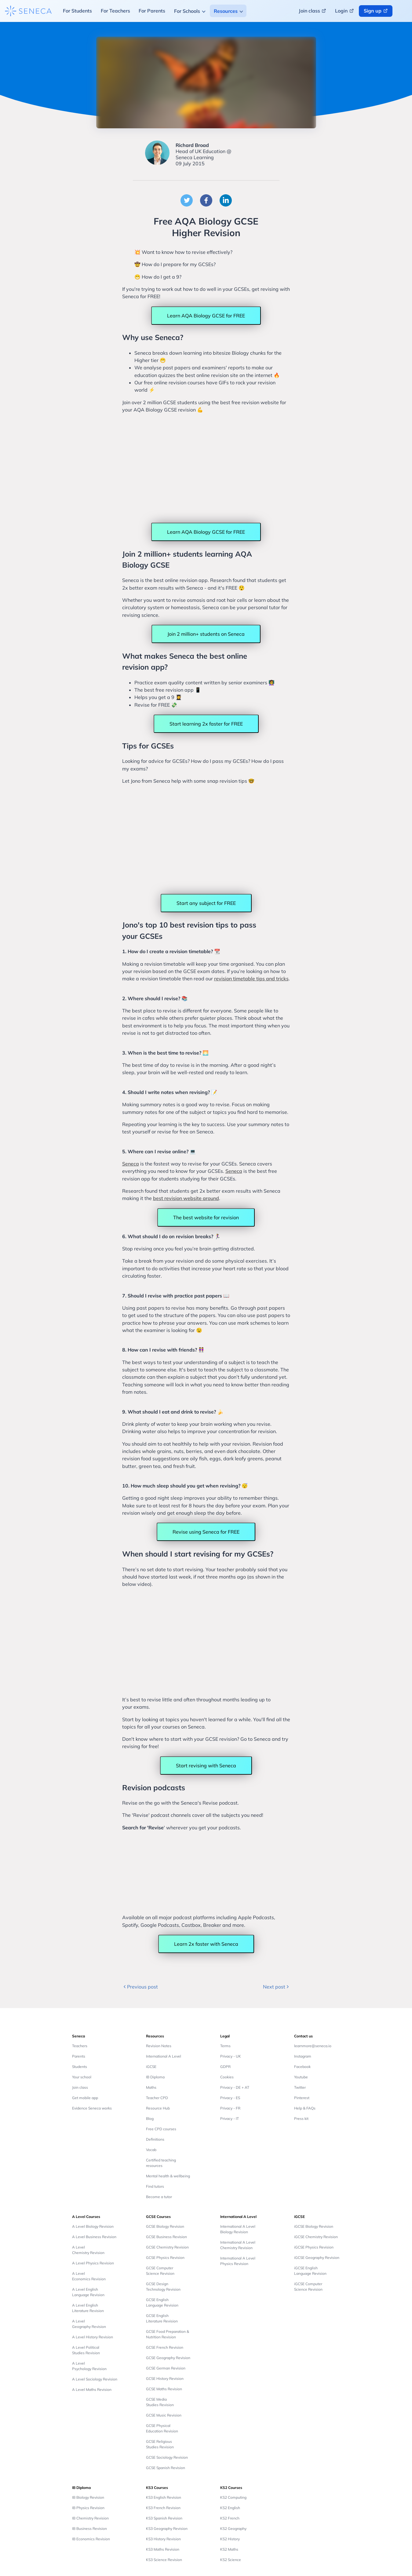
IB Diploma (155, 2077)
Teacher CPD (157, 2097)
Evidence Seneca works (92, 2108)
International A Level (163, 2056)
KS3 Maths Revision (162, 2549)
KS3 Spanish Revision (164, 2518)
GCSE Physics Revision (165, 2257)
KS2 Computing (233, 2497)
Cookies (227, 2077)
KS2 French (229, 2518)
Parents (78, 2056)
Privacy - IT (229, 2118)
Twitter (300, 2087)
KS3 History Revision (163, 2539)
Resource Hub (158, 2108)
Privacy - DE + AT (234, 2087)
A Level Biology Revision (93, 2226)
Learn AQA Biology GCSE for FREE (206, 316)
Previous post (140, 1987)
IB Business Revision (89, 2528)
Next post (276, 1987)
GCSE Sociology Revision (167, 2457)
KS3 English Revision (163, 2497)
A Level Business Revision (94, 2236)
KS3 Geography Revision (167, 2528)
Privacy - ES (230, 2097)
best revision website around (186, 1198)
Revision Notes (158, 2046)
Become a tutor (159, 2196)
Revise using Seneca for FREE (206, 1532)
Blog (150, 2118)
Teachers (79, 2046)
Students (79, 2066)
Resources (226, 11)
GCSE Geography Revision (168, 2357)
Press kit (301, 2118)
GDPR (225, 2066)
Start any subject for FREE (206, 903)
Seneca (130, 1164)
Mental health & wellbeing (168, 2176)
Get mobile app (85, 2097)
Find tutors (155, 2186)
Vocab (151, 2149)
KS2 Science (230, 2559)
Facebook (302, 2066)
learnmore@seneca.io (312, 2046)
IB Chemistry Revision (90, 2518)
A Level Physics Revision (93, 2263)
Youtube (301, 2077)
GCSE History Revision (165, 2378)
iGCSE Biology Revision (313, 2226)
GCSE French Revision (164, 2347)
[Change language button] (403, 11)
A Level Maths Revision (91, 2389)
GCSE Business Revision (166, 2236)
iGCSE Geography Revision (316, 2257)
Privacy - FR (230, 2108)
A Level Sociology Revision (94, 2379)
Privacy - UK (230, 2056)
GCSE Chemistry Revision (167, 2247)
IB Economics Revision (91, 2539)
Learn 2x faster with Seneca (206, 1944)
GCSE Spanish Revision (165, 2467)
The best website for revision (206, 1217)
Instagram (302, 2056)
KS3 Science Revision (164, 2559)
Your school (81, 2077)
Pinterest (301, 2097)
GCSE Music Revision (163, 2415)
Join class (80, 2087)
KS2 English (230, 2507)
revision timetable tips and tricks (251, 978)
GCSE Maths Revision (164, 2389)
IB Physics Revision (88, 2507)
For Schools (187, 11)
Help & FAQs (304, 2108)
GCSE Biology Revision (165, 2226)
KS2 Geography (233, 2528)
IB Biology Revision (88, 2497)
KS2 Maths (229, 2549)
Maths (151, 2087)
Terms (225, 2046)
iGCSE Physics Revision (314, 2247)
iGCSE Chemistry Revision (316, 2236)
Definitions (155, 2139)
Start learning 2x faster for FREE (206, 724)
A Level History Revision (92, 2337)
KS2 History (230, 2539)
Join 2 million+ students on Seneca (206, 634)
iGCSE (151, 2066)
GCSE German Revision (165, 2368)
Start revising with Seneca (206, 1765)
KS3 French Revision (163, 2507)
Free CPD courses (161, 2129)
